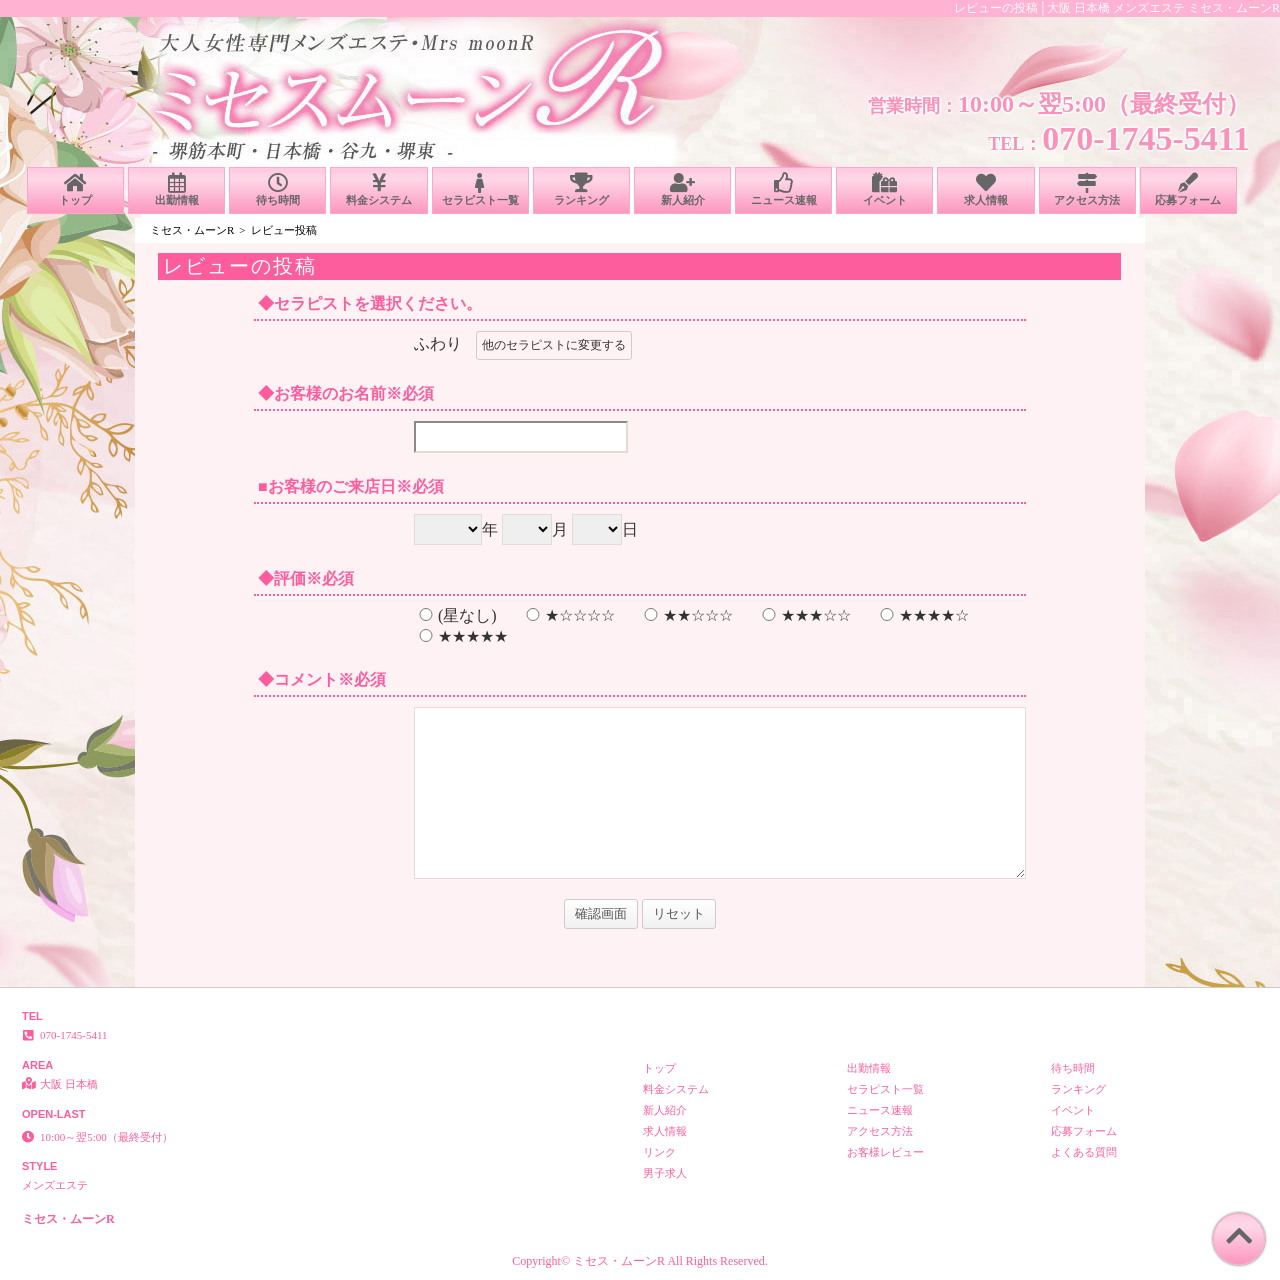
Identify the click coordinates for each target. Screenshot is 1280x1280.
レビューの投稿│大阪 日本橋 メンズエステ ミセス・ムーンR (1117, 8)
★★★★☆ (922, 615)
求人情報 (985, 189)
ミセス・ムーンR (192, 230)
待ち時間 (277, 189)
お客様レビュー (885, 1152)
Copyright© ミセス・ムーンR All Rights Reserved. (639, 1261)
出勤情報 (176, 189)
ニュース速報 (783, 189)
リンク (659, 1152)
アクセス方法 (1087, 189)
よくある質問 (1084, 1152)
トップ (75, 189)
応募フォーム (1188, 189)
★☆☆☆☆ (568, 615)
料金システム (378, 189)
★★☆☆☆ (686, 615)
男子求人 (665, 1173)
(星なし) (455, 615)
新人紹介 (682, 189)
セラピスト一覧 (480, 189)
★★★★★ (461, 636)
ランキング (581, 189)
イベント (884, 189)
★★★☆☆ (804, 615)
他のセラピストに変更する (554, 345)
